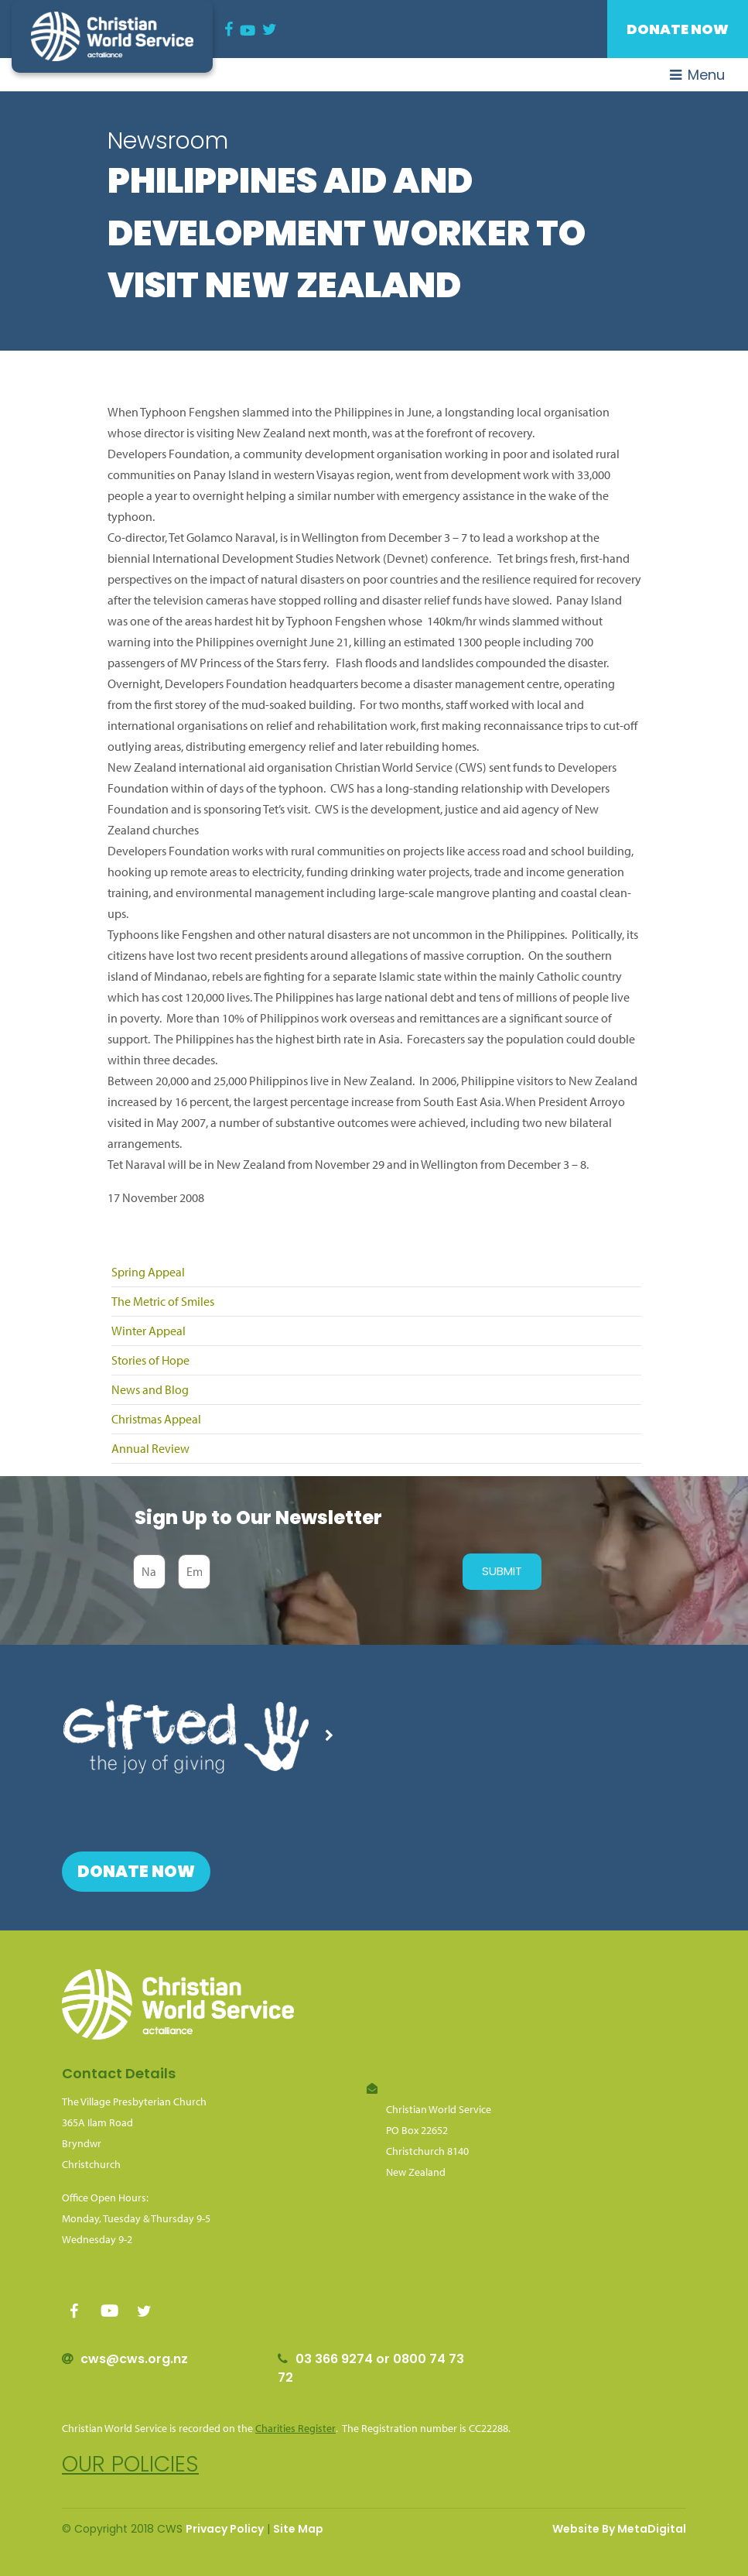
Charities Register (295, 2428)
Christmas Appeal (156, 1419)
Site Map (298, 2529)
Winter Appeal (148, 1330)
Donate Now (678, 29)
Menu (697, 74)
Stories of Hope (150, 1360)
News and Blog (150, 1389)
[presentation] (332, 1571)
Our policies (130, 2464)
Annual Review (150, 1448)
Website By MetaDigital (619, 2529)
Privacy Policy (225, 2529)
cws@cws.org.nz (134, 2359)
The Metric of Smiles (162, 1301)
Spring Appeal (148, 1271)
